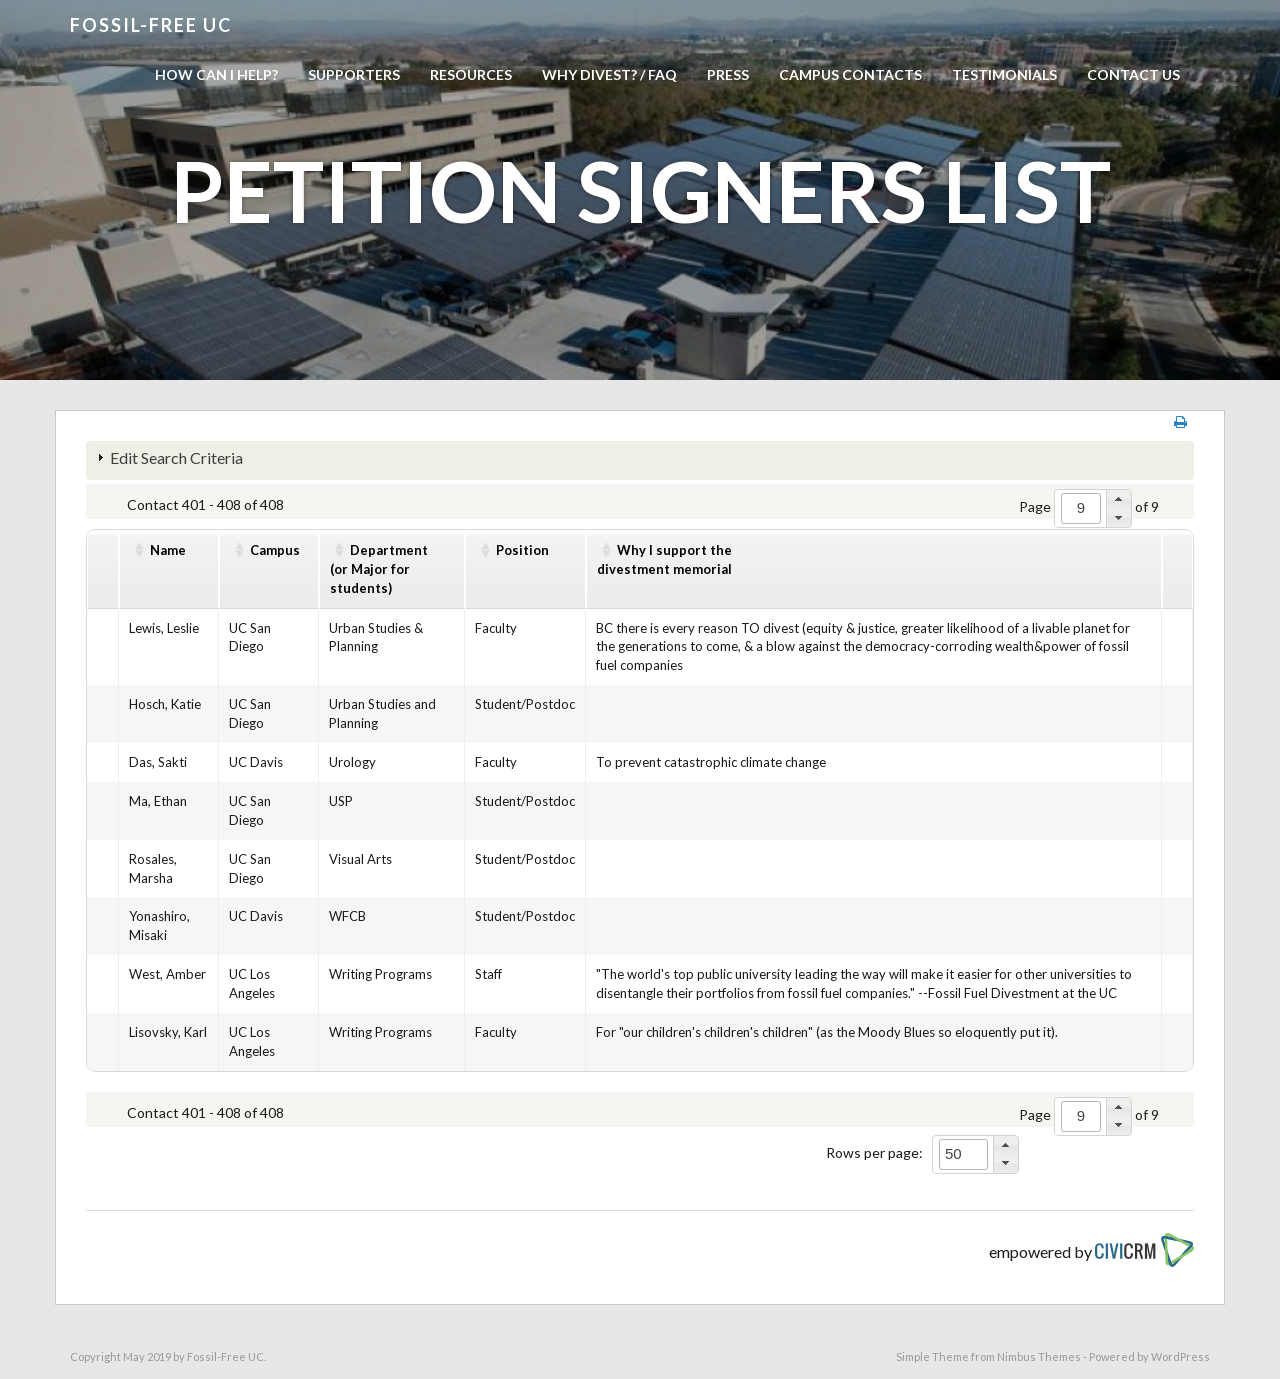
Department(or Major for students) (379, 569)
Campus (275, 550)
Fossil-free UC (151, 25)
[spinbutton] (1081, 508)
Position (522, 550)
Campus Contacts (850, 74)
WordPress (1180, 1356)
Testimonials (1004, 74)
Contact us (1133, 74)
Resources (471, 74)
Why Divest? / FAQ (609, 74)
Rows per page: (874, 1152)
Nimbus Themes (1039, 1356)
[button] (1118, 499)
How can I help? (216, 74)
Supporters (354, 74)
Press (728, 74)
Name (168, 550)
